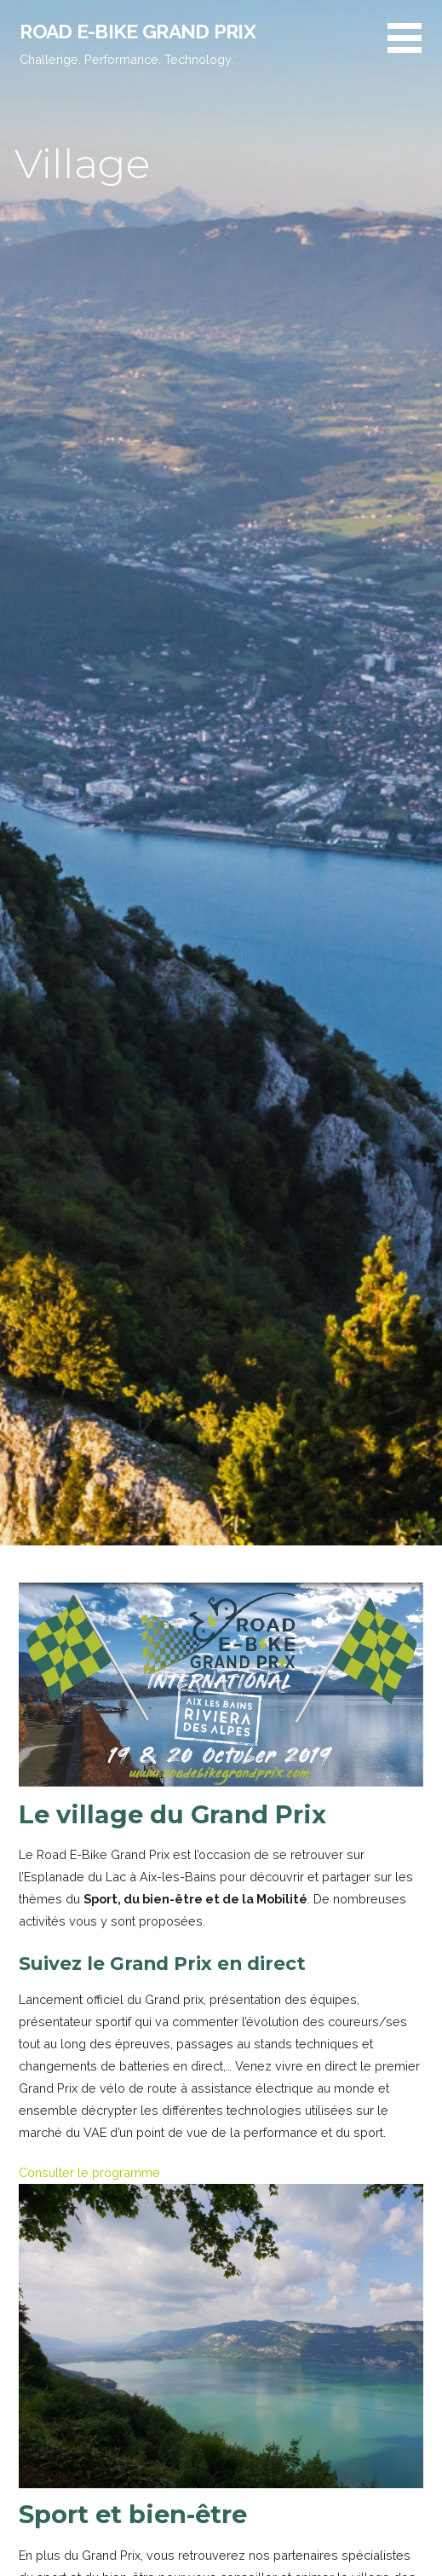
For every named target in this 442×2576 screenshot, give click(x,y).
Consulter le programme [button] (89, 2172)
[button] (414, 48)
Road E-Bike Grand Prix (137, 31)
